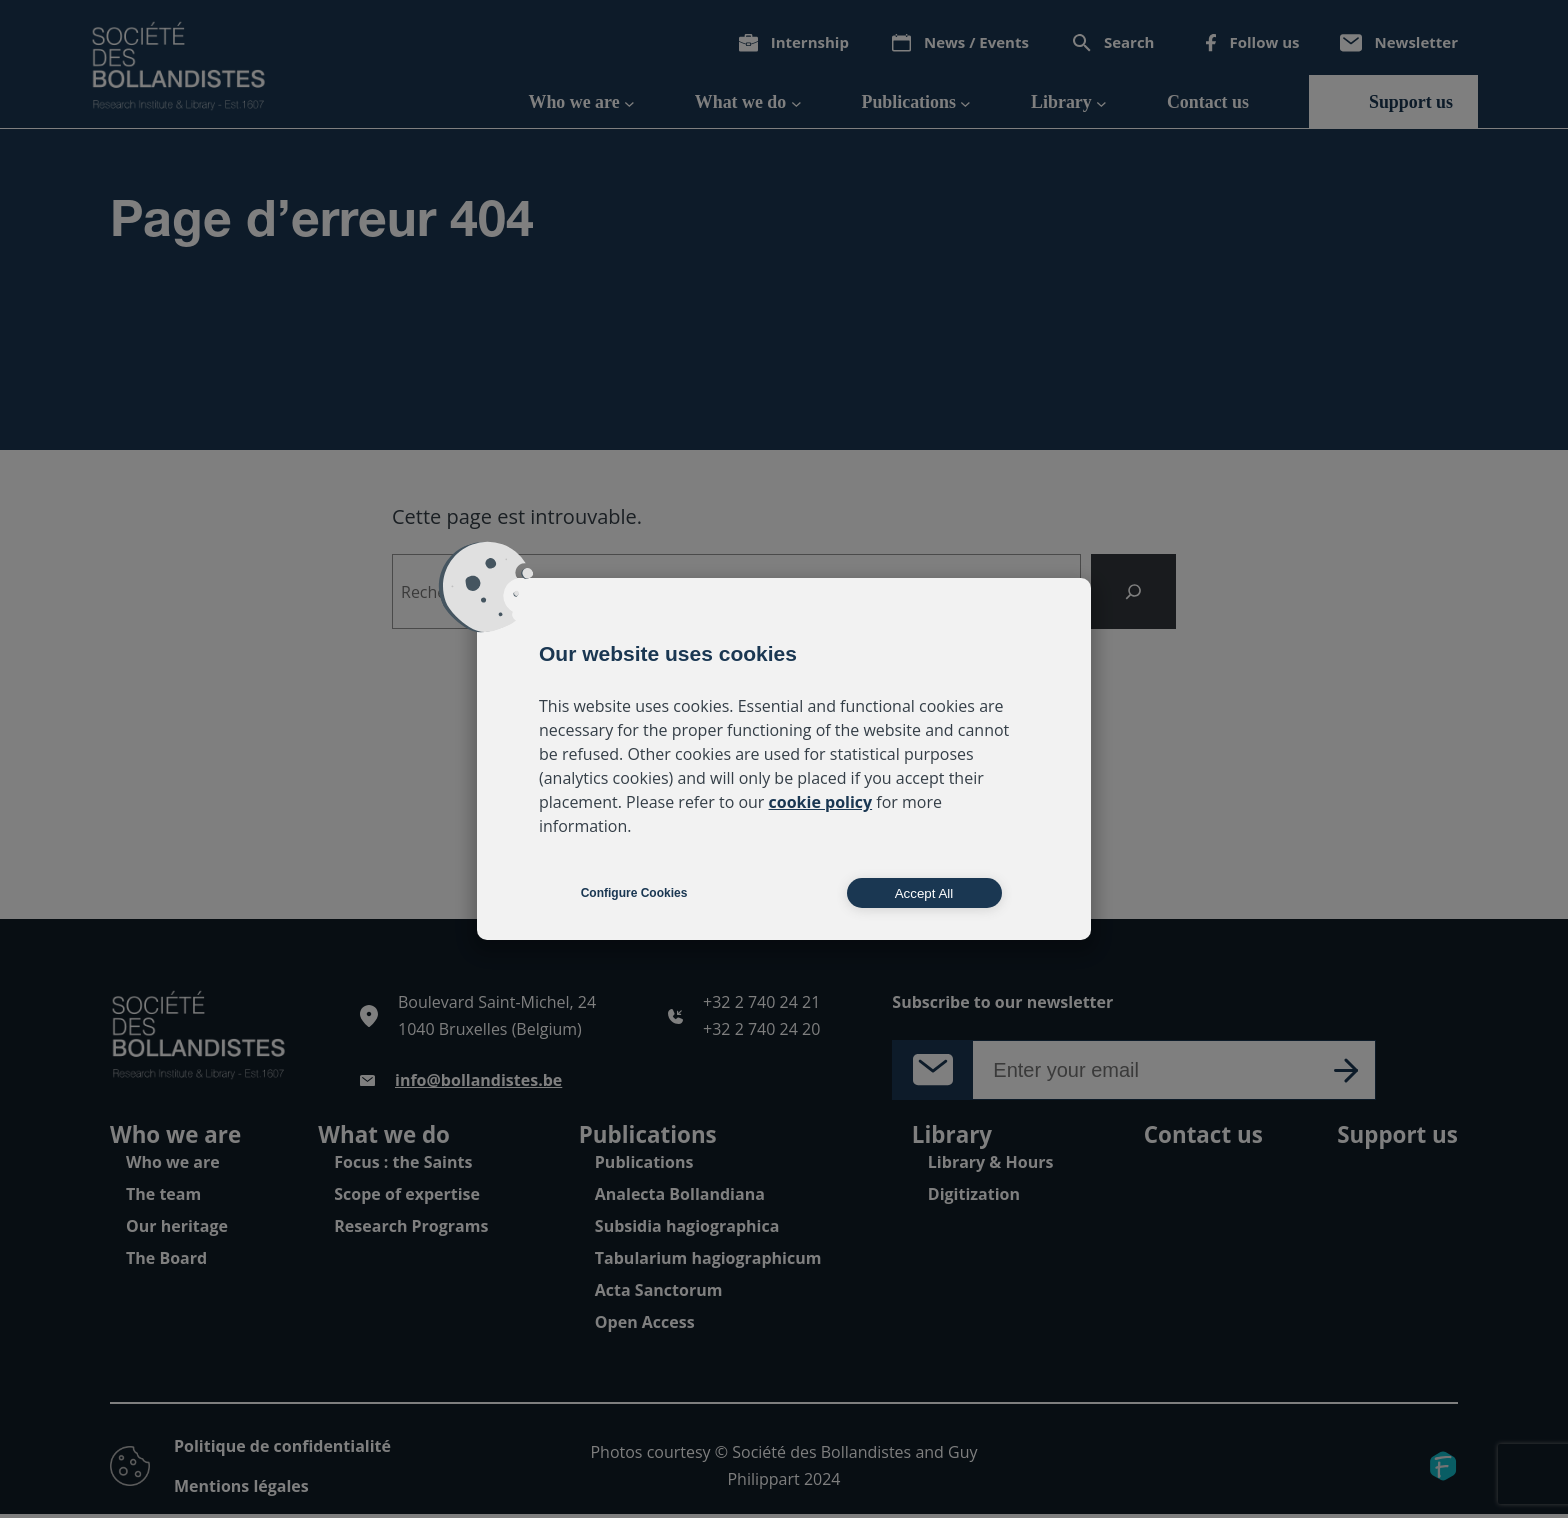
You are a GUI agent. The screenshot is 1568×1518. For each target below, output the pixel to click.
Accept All (924, 893)
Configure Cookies (634, 893)
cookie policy (821, 802)
